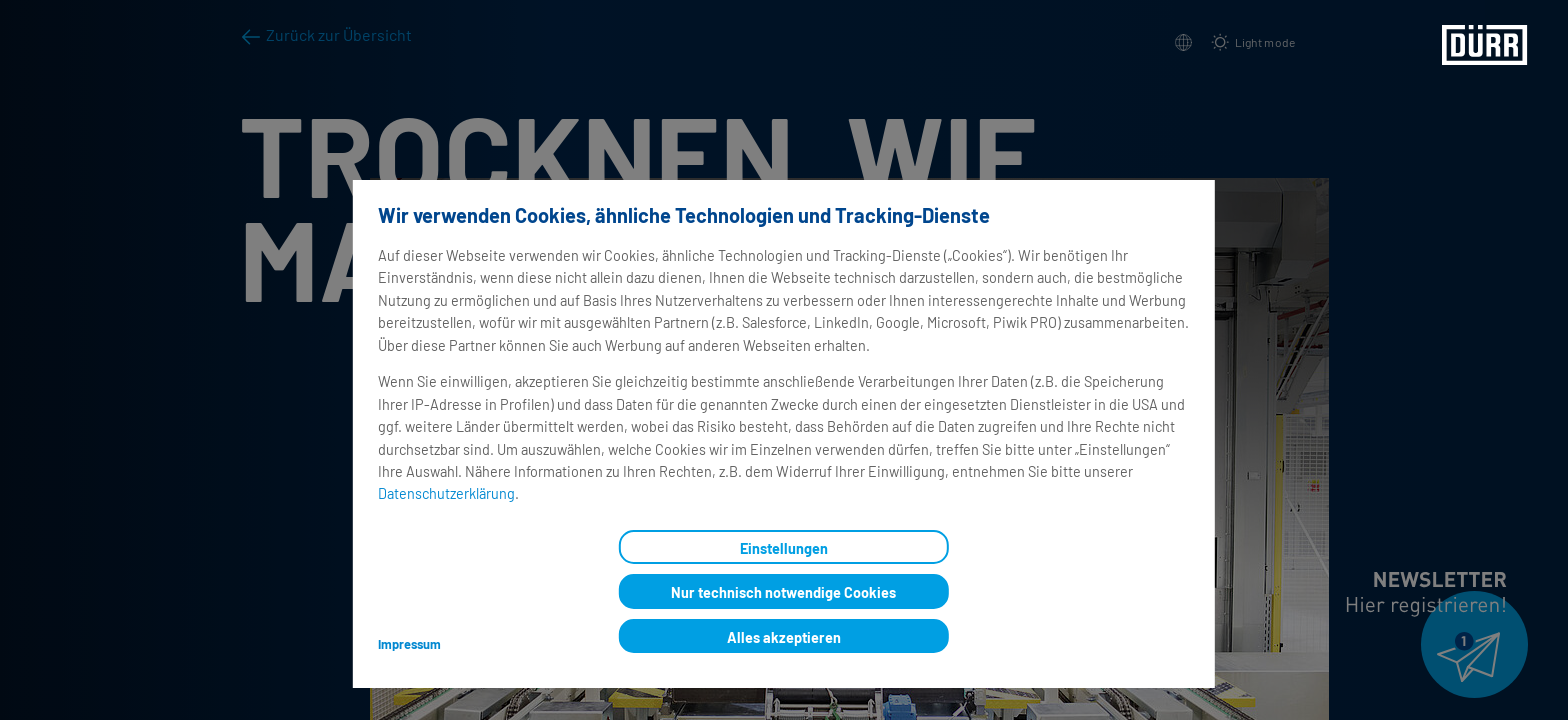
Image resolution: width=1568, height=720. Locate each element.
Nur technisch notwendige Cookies (783, 592)
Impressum (409, 644)
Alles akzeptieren (784, 637)
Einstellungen (784, 548)
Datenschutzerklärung (446, 493)
